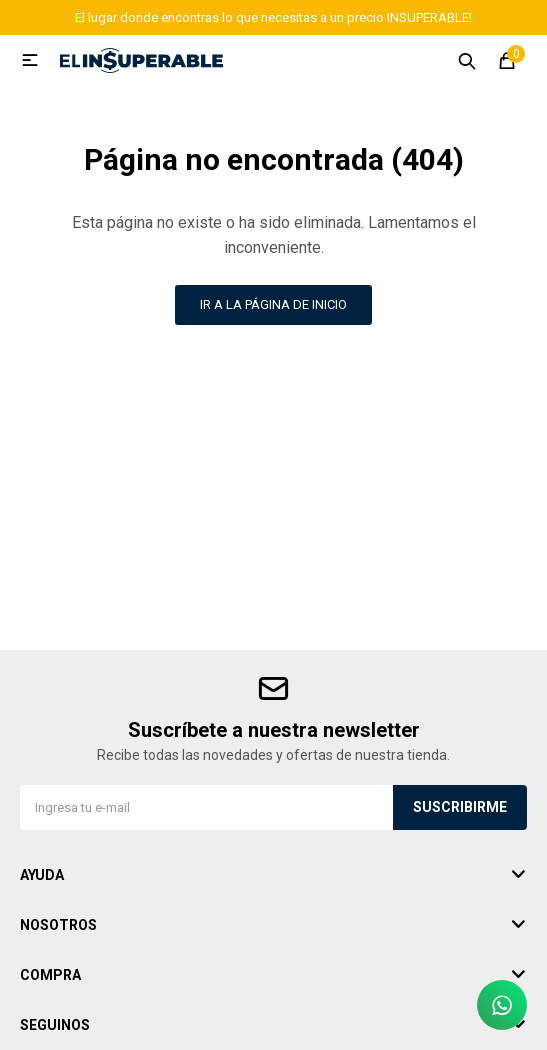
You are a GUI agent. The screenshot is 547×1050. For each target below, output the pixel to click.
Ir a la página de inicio (273, 304)
